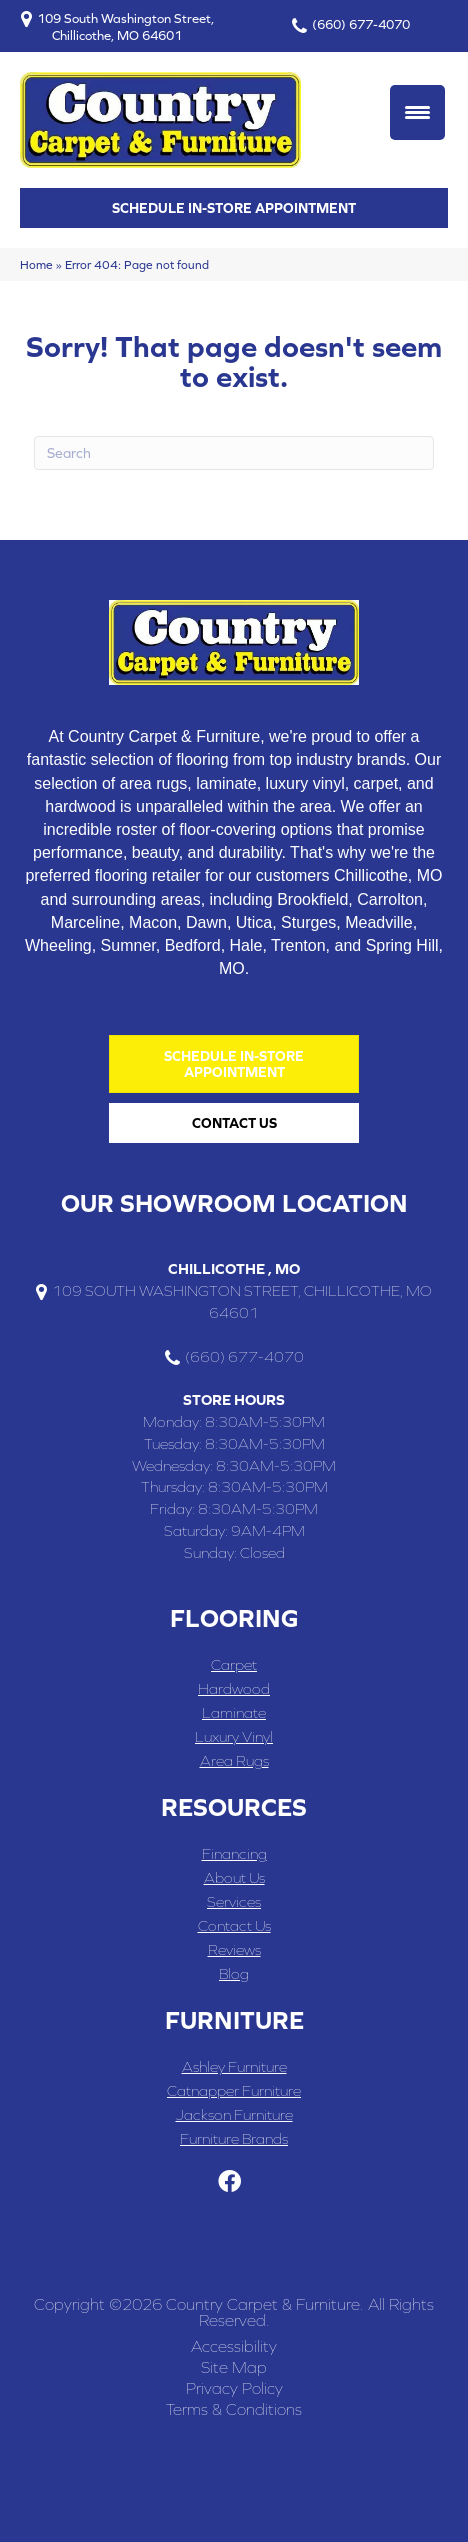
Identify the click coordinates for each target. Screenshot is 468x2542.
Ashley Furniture (234, 2066)
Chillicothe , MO (234, 1268)
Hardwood (234, 1688)
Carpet (234, 1664)
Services (234, 1901)
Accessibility (234, 2346)
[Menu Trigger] (417, 112)
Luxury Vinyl (234, 1736)
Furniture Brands (234, 2138)
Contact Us (234, 1925)
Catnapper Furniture (234, 2090)
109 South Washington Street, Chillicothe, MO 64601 (125, 26)
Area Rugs (234, 1760)
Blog (234, 1973)
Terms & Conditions (234, 2409)
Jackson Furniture (234, 2114)
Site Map (234, 2367)
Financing (234, 1853)
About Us (234, 1877)
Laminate (234, 1712)
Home (36, 264)
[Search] (234, 453)
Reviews (234, 1949)
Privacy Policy (234, 2388)
